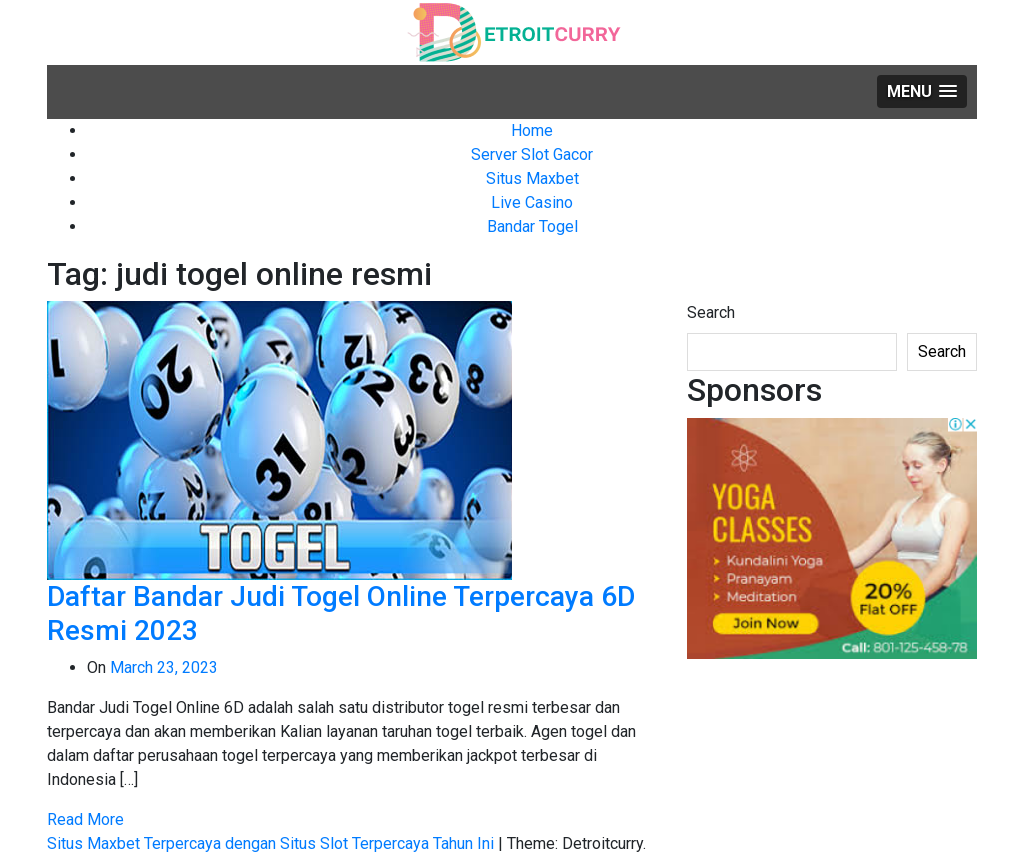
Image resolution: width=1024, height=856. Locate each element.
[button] (922, 91)
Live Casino (532, 202)
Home (532, 130)
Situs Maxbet (532, 178)
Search (711, 312)
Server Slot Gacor (532, 154)
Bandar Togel (532, 226)
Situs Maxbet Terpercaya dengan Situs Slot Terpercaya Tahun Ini (272, 843)
